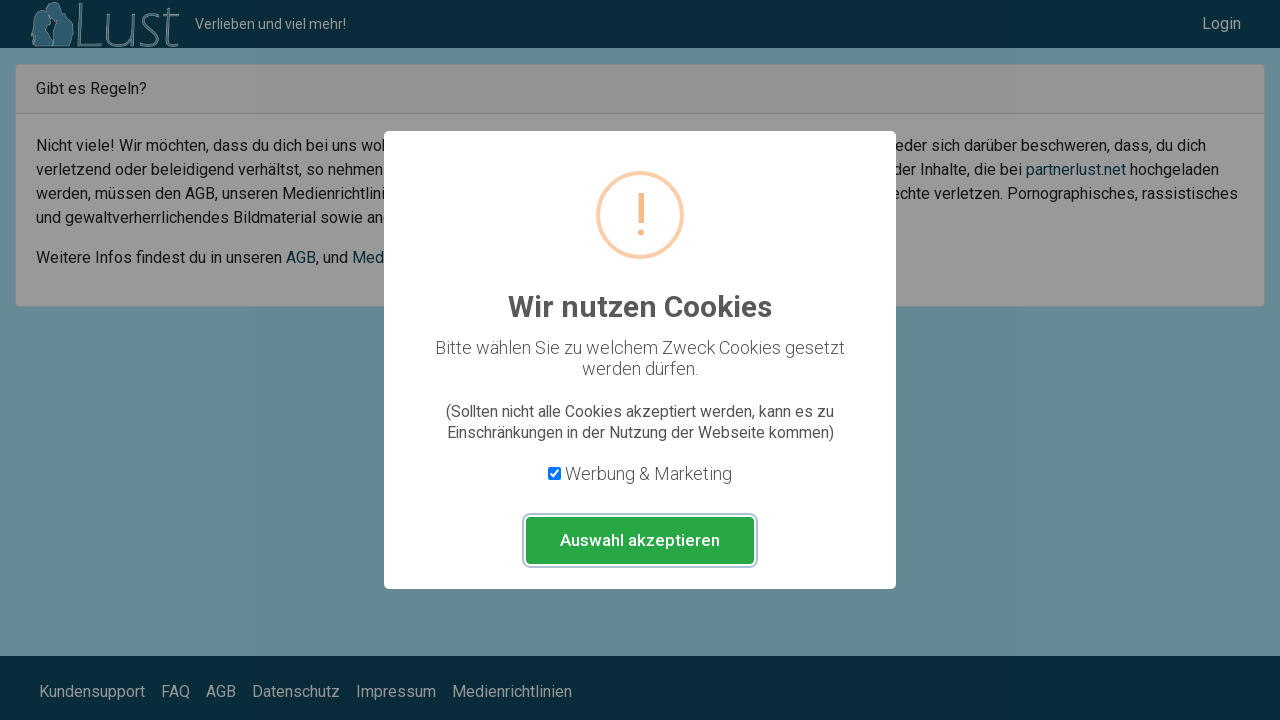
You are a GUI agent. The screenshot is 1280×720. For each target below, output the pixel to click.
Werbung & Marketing (648, 473)
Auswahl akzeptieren (640, 540)
